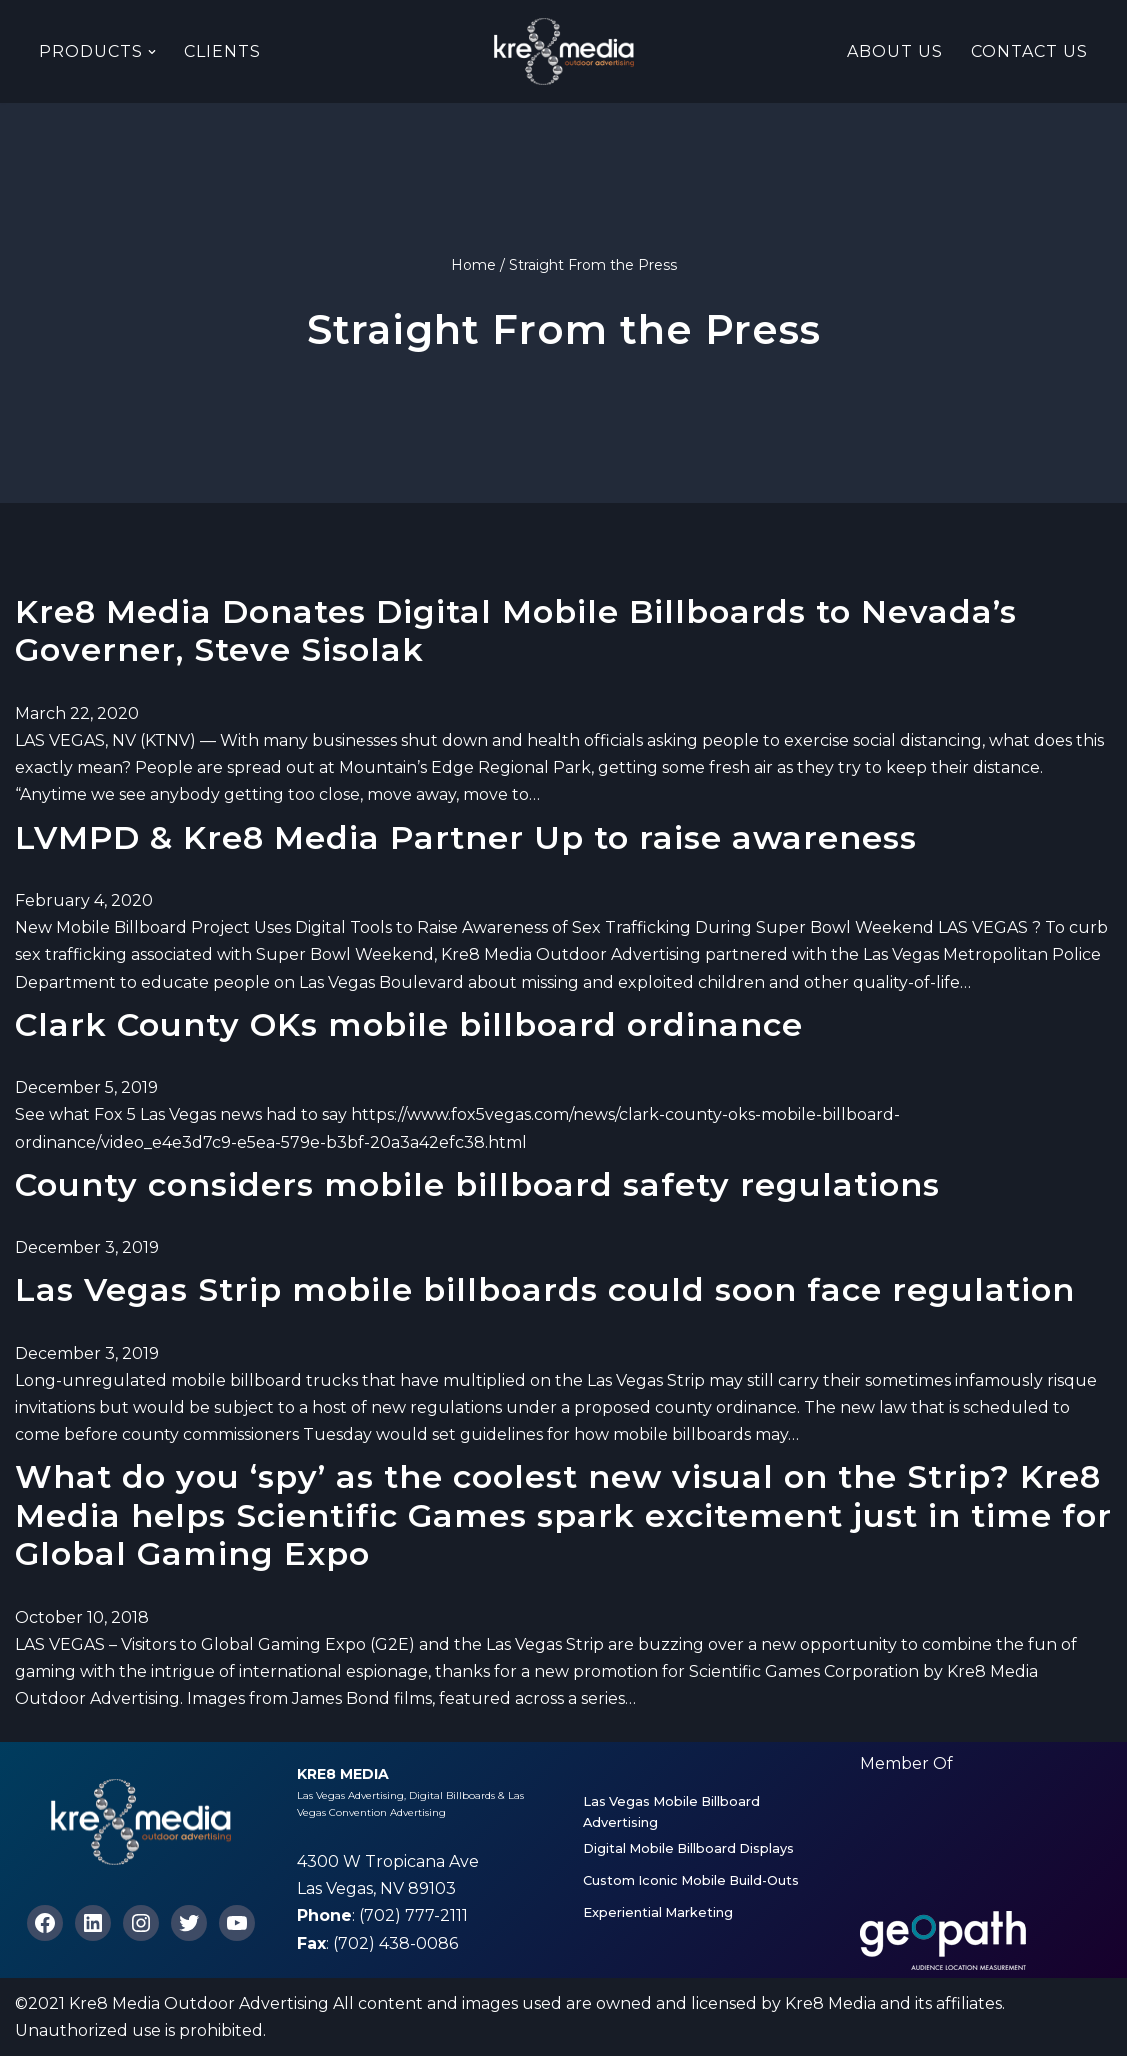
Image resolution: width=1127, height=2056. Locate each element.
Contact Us (1029, 51)
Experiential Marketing (658, 1912)
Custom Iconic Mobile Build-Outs (691, 1880)
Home (473, 265)
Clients (222, 51)
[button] (152, 52)
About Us (895, 51)
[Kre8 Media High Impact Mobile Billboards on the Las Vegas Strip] (564, 51)
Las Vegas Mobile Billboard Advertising (671, 1811)
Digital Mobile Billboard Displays (688, 1848)
